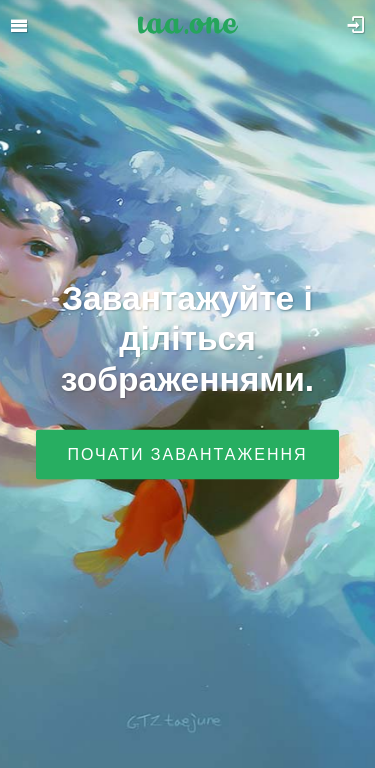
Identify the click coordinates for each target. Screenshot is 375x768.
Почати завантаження (187, 453)
